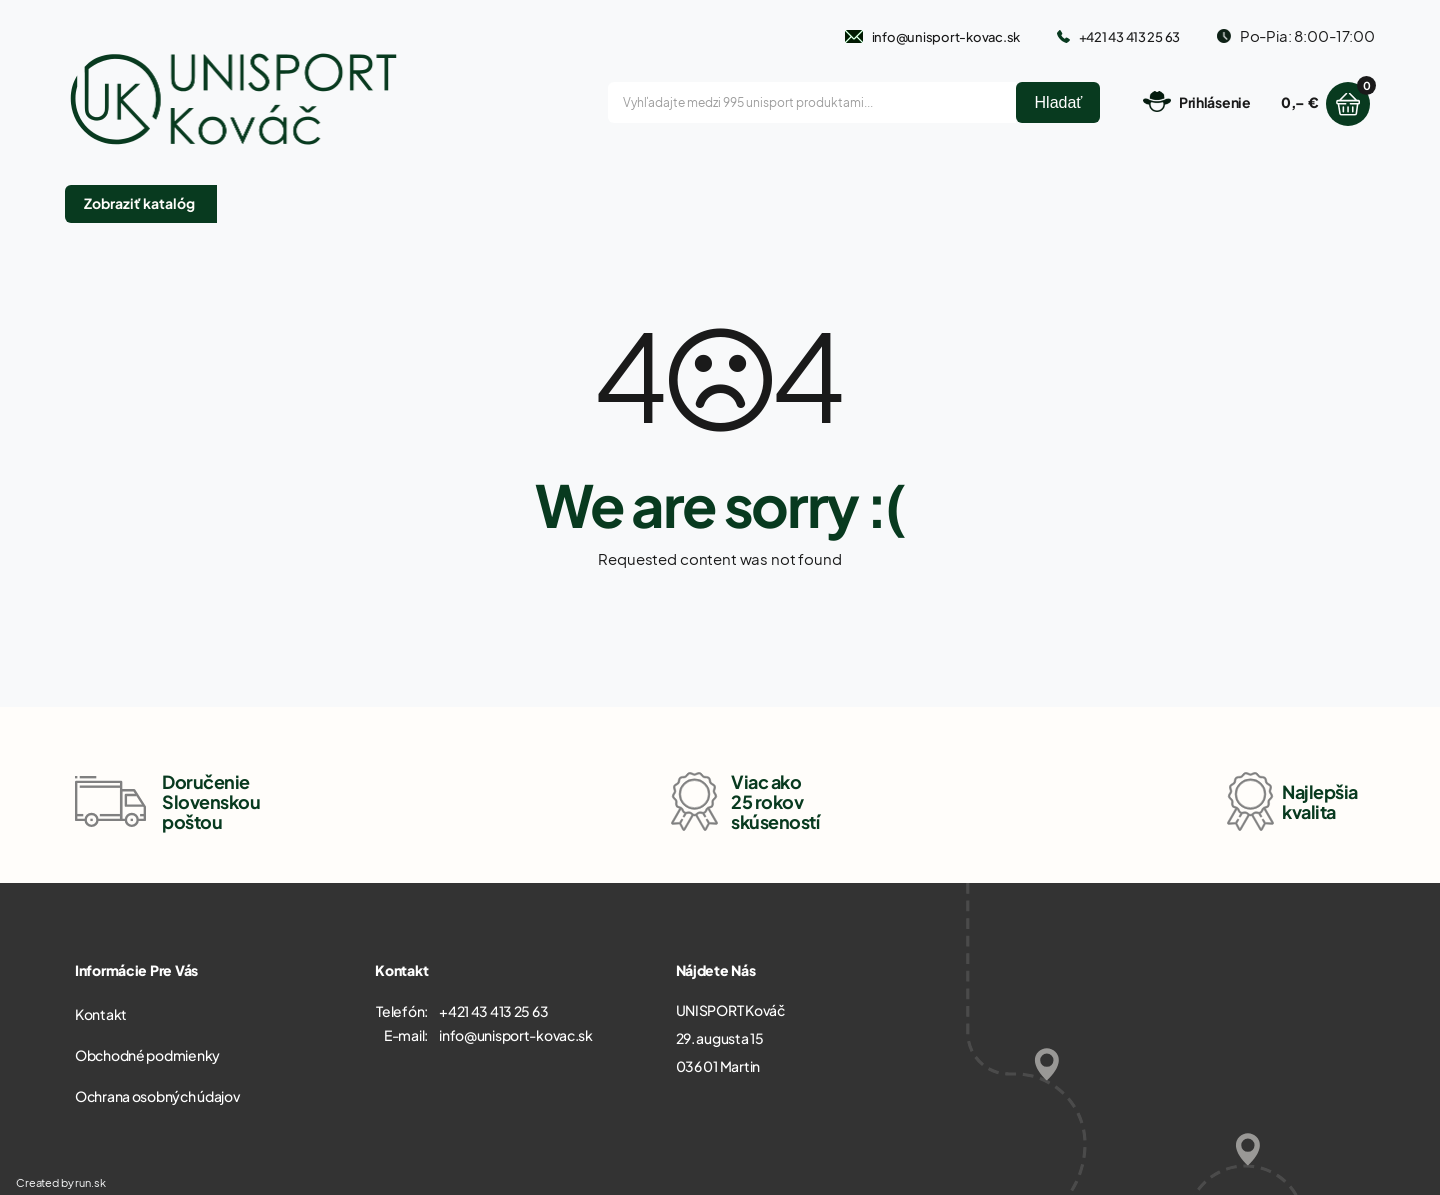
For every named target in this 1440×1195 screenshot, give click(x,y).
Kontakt (101, 1014)
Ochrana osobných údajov (157, 1096)
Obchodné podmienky (147, 1055)
